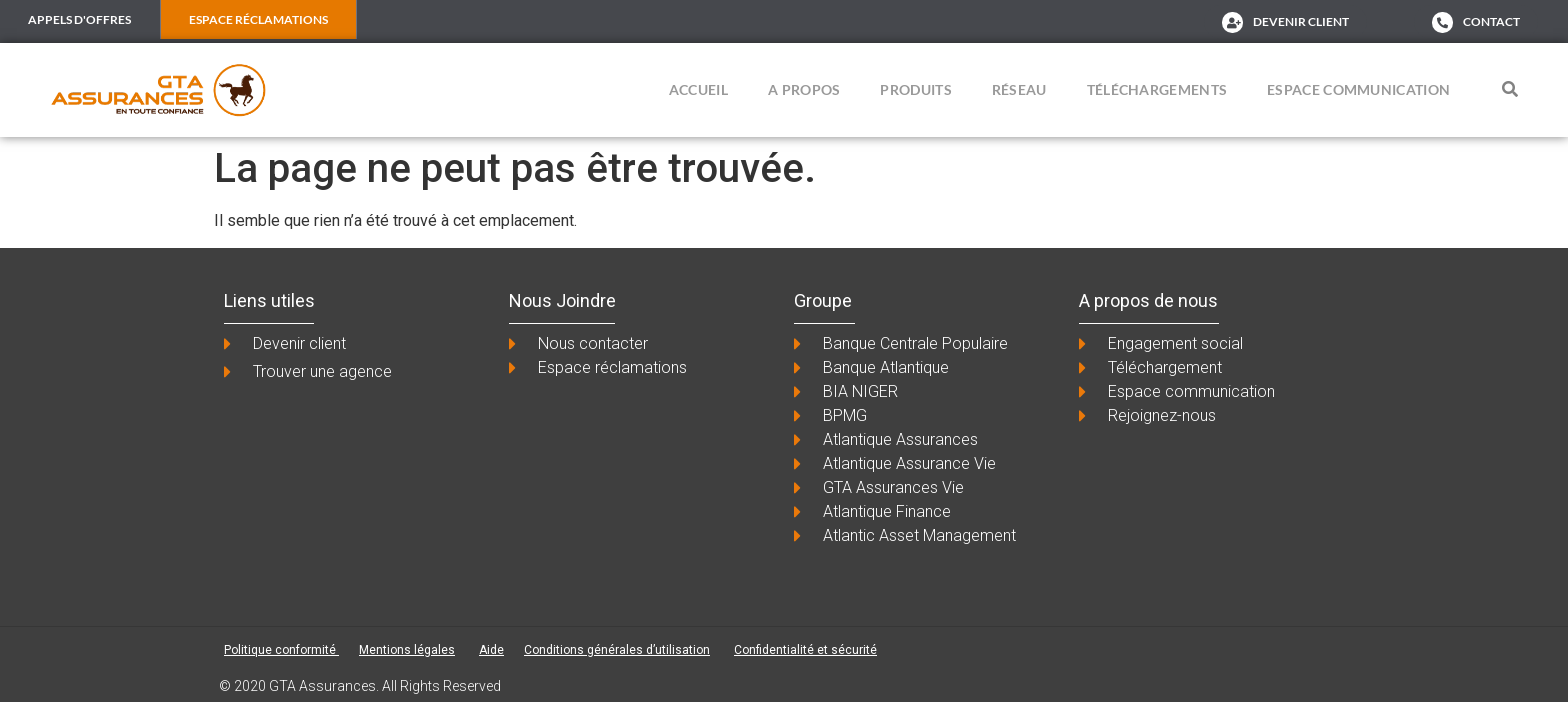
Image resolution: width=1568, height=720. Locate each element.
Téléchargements (1157, 91)
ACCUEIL (698, 91)
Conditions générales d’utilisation (617, 651)
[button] (1510, 91)
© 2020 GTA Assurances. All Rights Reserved (360, 687)
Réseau (1019, 91)
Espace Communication (1358, 91)
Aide (491, 651)
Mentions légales (407, 651)
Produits (915, 91)
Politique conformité (281, 651)
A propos (804, 91)
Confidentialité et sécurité (805, 651)
